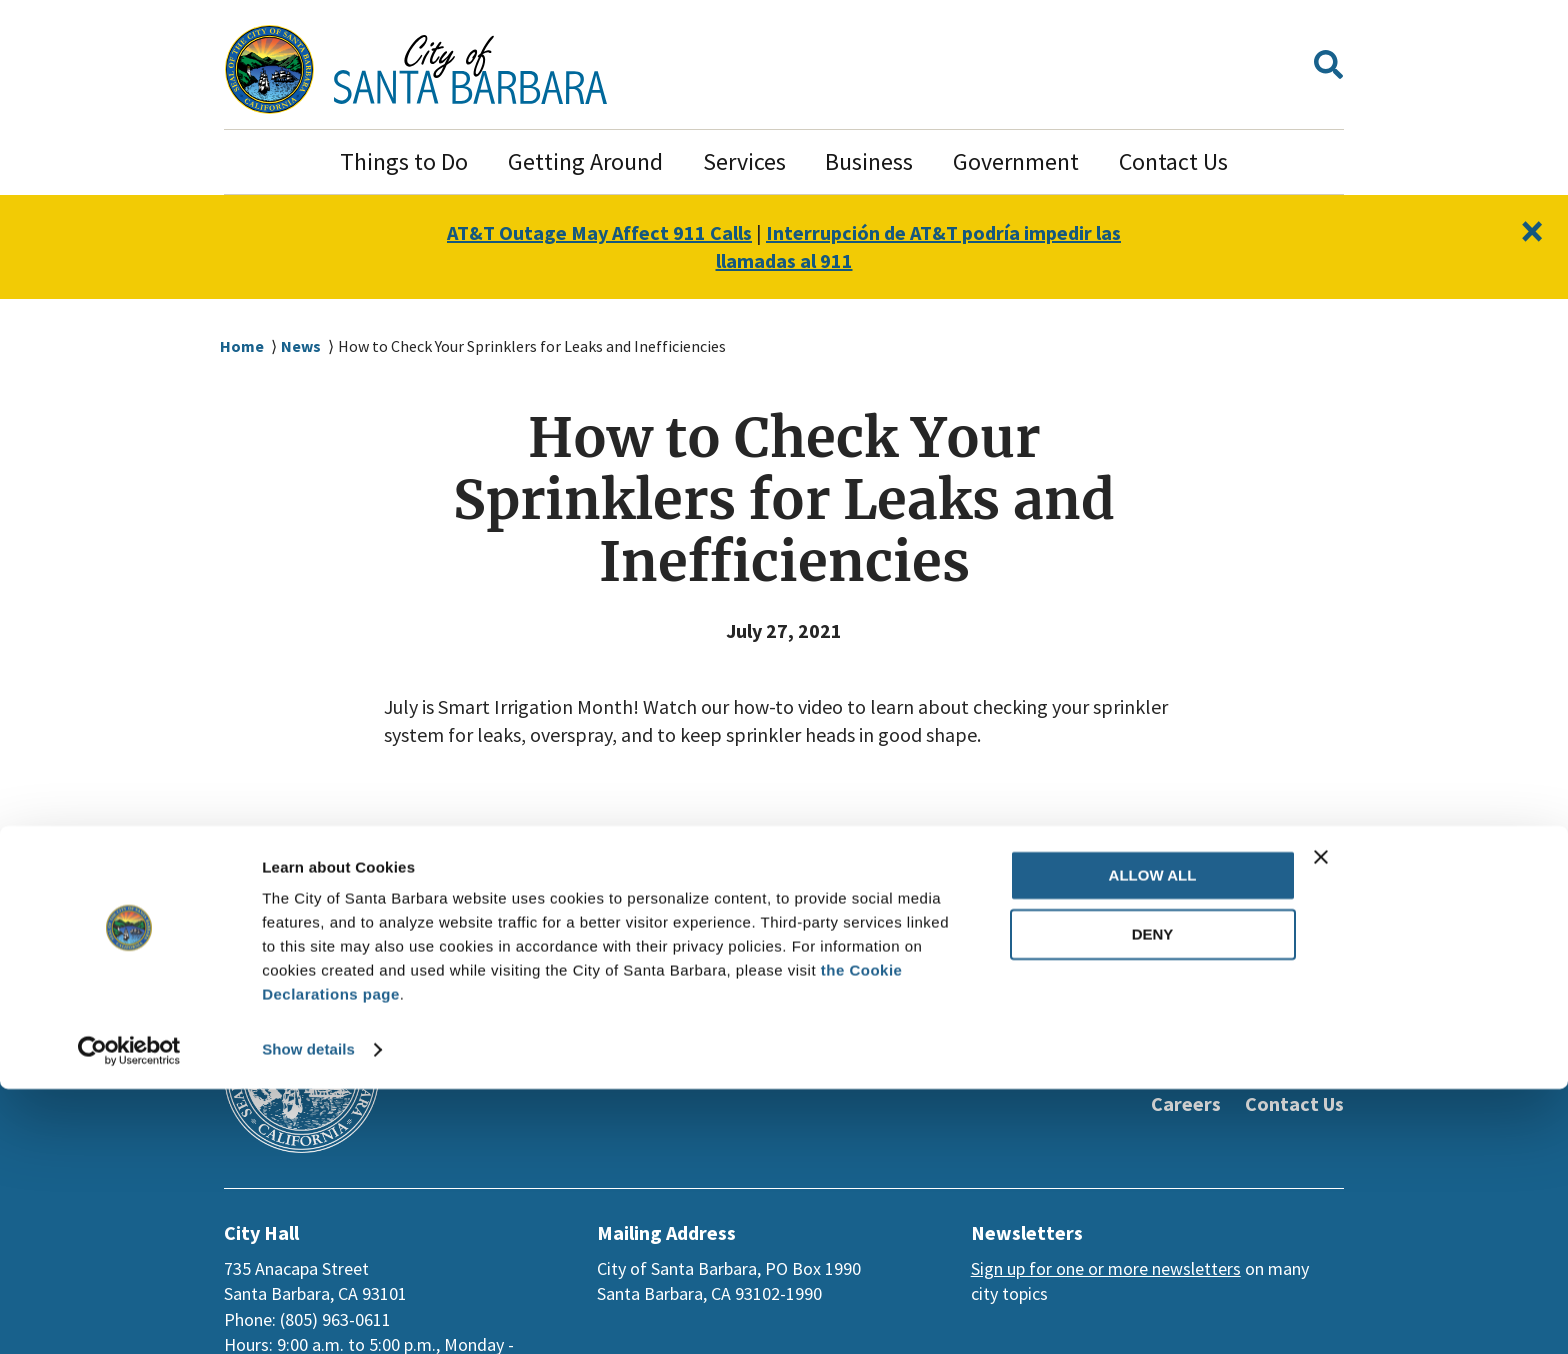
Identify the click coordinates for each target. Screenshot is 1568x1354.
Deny (1153, 1199)
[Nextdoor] (1320, 1040)
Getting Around (585, 161)
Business (869, 161)
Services (744, 161)
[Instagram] (1264, 1040)
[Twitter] (1152, 1040)
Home (242, 346)
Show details (308, 1314)
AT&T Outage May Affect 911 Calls (587, 233)
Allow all (1153, 1140)
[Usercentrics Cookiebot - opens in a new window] (129, 1315)
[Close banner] (1429, 1122)
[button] (1328, 69)
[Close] (1530, 231)
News (302, 346)
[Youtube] (1208, 1040)
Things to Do (404, 161)
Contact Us (1173, 161)
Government (1016, 161)
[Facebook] (1096, 1040)
